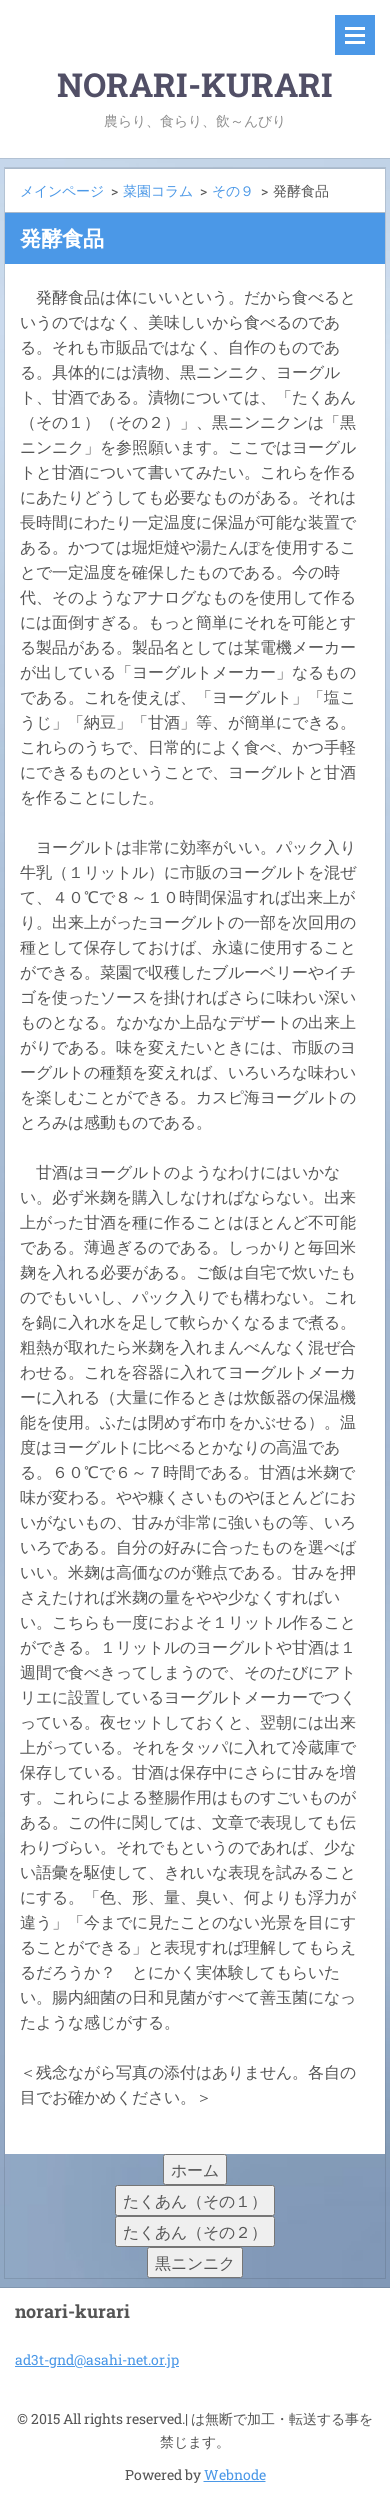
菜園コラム (158, 190)
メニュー (355, 35)
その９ (233, 190)
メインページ (62, 190)
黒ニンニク (195, 2262)
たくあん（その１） (195, 2200)
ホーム (195, 2169)
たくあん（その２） (195, 2231)
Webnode (235, 2474)
